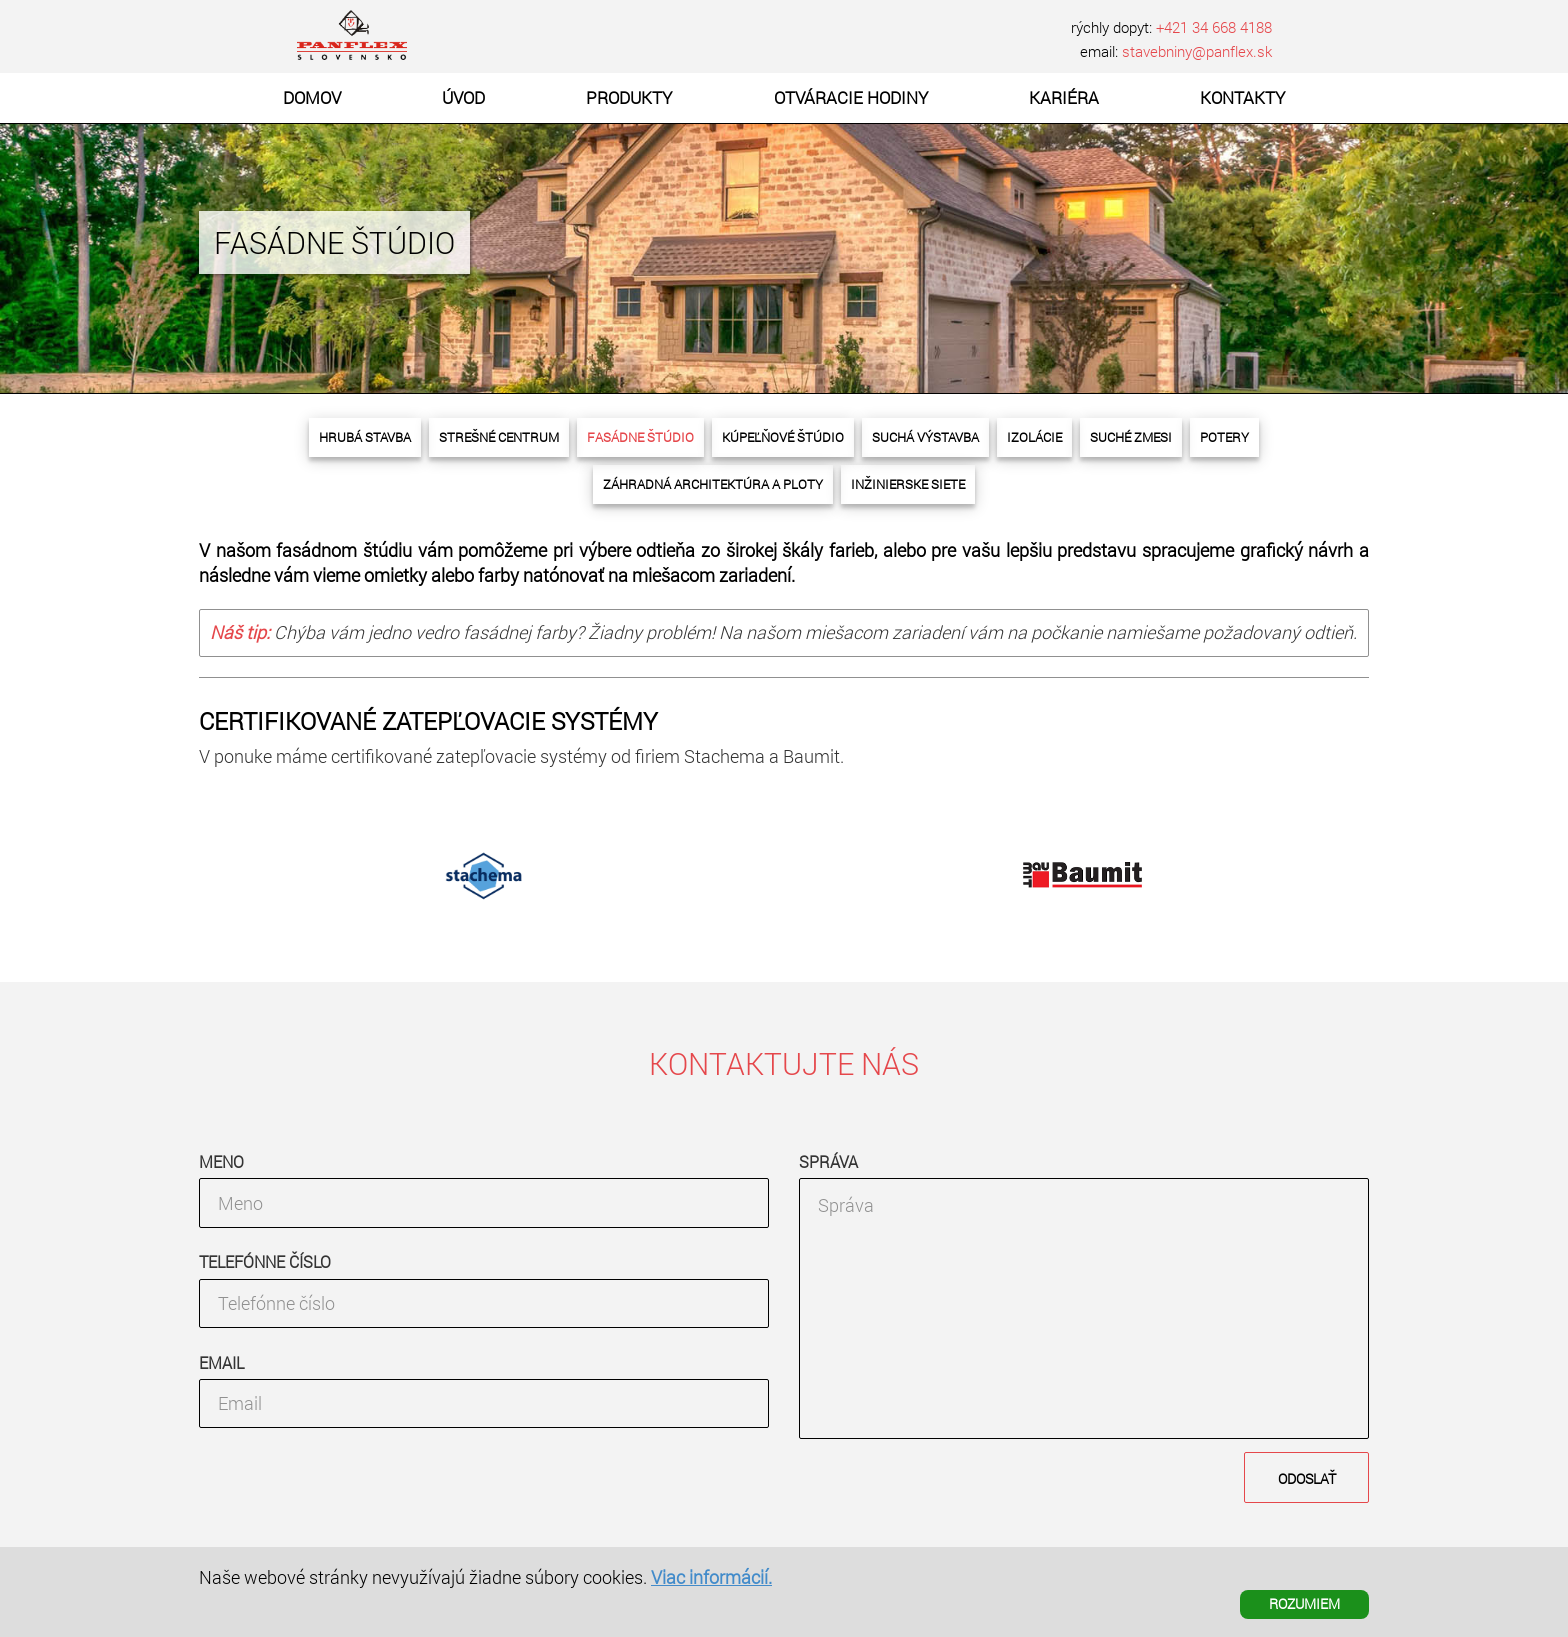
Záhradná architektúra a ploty (713, 484)
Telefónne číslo (265, 1261)
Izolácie (1034, 437)
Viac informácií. (711, 1577)
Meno (221, 1161)
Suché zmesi (1131, 437)
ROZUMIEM (1304, 1603)
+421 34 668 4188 (1214, 27)
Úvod (463, 97)
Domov (312, 97)
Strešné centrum (499, 437)
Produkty (629, 97)
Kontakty (1242, 97)
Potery (1224, 437)
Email (221, 1362)
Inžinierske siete (908, 484)
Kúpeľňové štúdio (783, 437)
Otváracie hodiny (851, 97)
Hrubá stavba (365, 437)
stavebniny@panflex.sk (1197, 51)
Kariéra (1064, 97)
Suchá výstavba (925, 437)
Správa (828, 1161)
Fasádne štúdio (640, 437)
